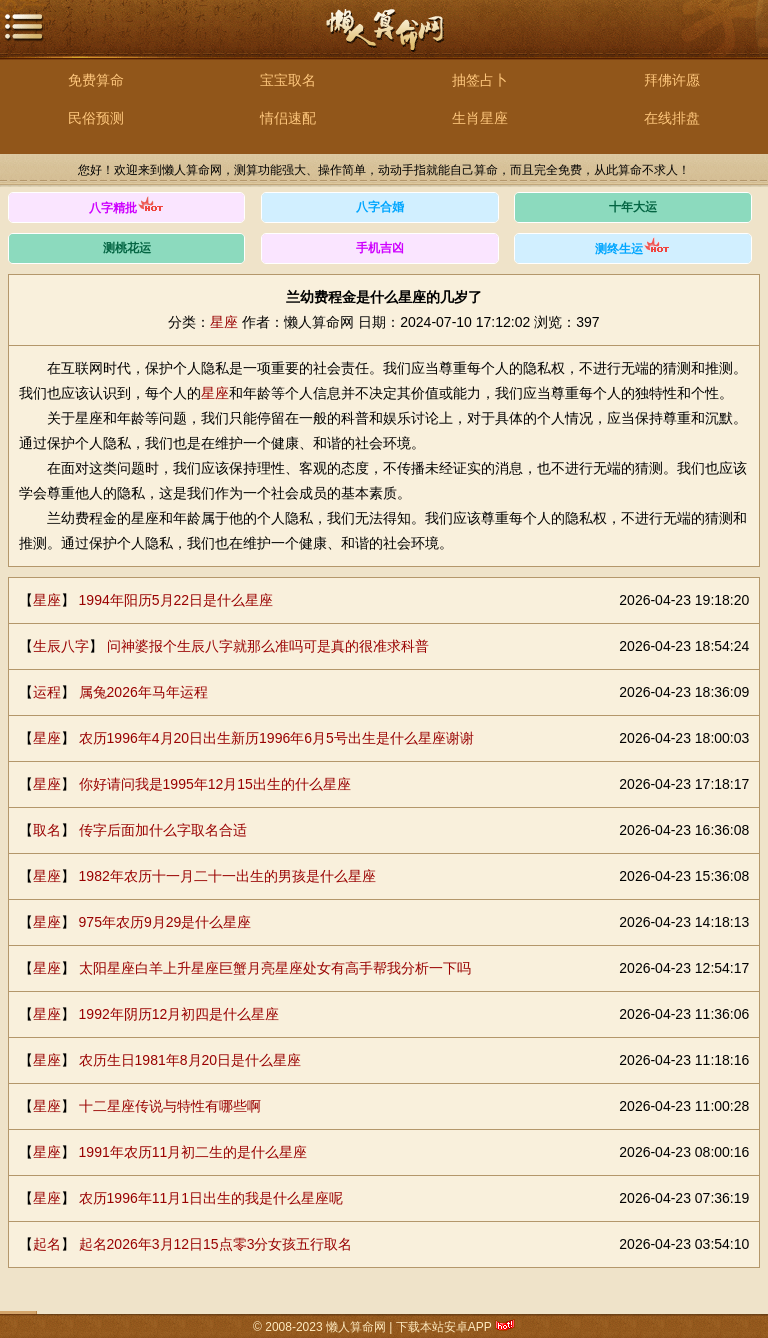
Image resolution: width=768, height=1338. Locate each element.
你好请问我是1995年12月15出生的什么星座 (215, 784)
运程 (47, 692)
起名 (47, 1244)
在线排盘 (672, 118)
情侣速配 (288, 118)
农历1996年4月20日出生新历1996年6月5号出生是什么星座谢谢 (276, 738)
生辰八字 (61, 646)
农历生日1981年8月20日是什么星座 (190, 1060)
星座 (224, 322)
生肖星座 (480, 118)
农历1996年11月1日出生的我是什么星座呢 (211, 1198)
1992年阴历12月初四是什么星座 (179, 1014)
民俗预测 (96, 118)
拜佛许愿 (672, 80)
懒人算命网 (384, 40)
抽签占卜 (480, 80)
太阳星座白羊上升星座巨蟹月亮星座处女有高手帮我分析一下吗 (275, 968)
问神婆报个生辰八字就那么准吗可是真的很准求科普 (268, 646)
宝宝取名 (288, 80)
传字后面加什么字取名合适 (163, 830)
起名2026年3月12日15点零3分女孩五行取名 (216, 1244)
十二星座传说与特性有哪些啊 (170, 1106)
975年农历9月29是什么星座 (165, 922)
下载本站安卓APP (444, 1327)
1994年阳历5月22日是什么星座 (176, 600)
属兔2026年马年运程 (143, 692)
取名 (47, 830)
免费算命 (96, 80)
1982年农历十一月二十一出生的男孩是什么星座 (227, 876)
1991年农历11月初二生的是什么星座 (193, 1152)
